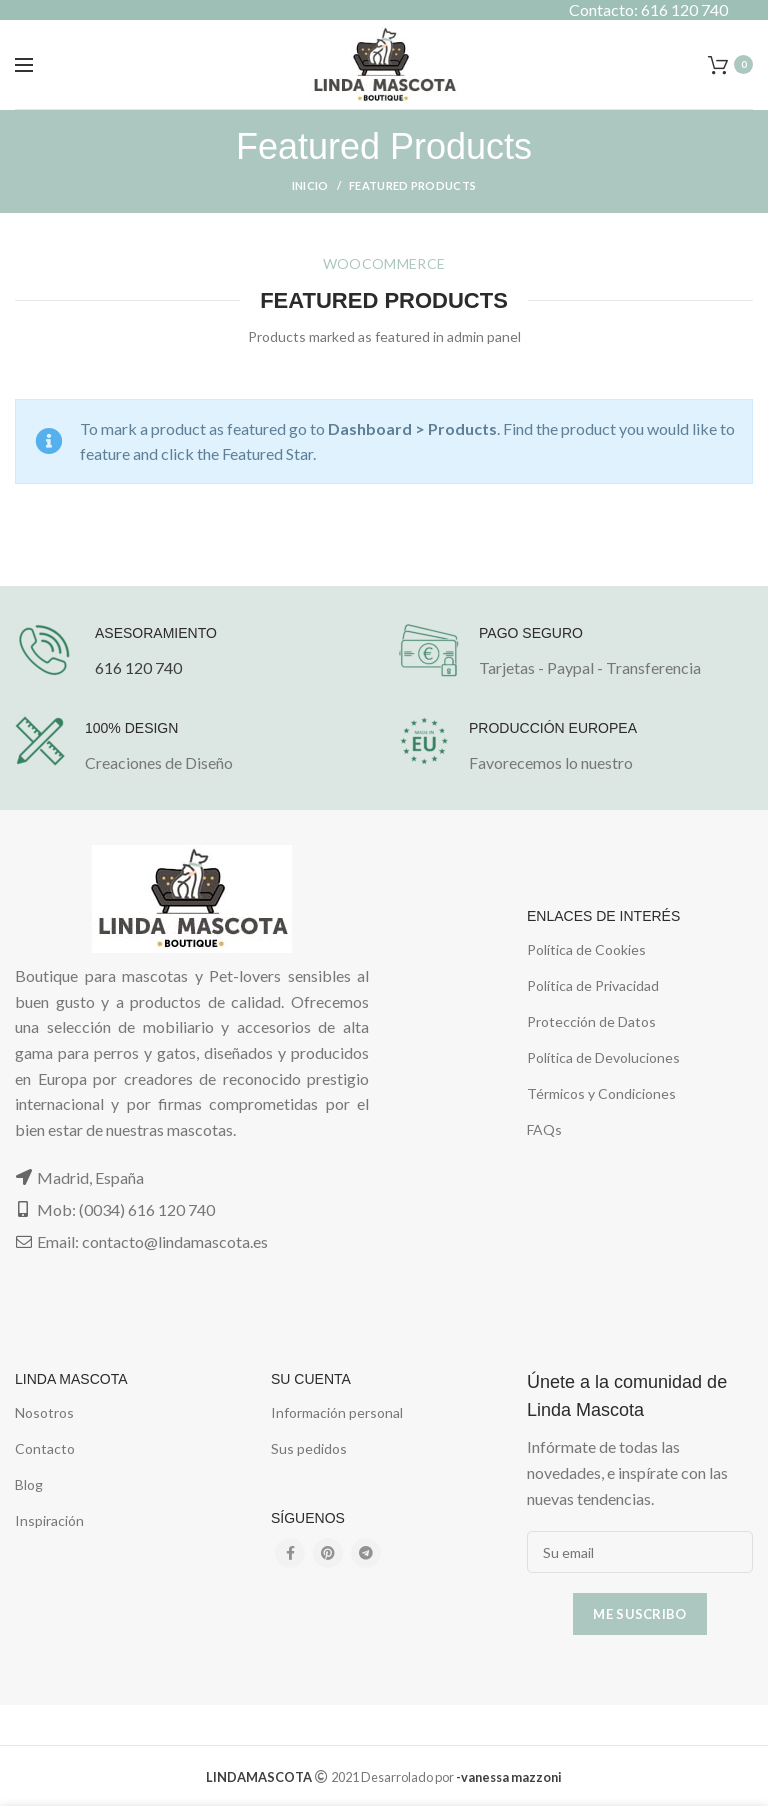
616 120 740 (138, 667)
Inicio (310, 185)
